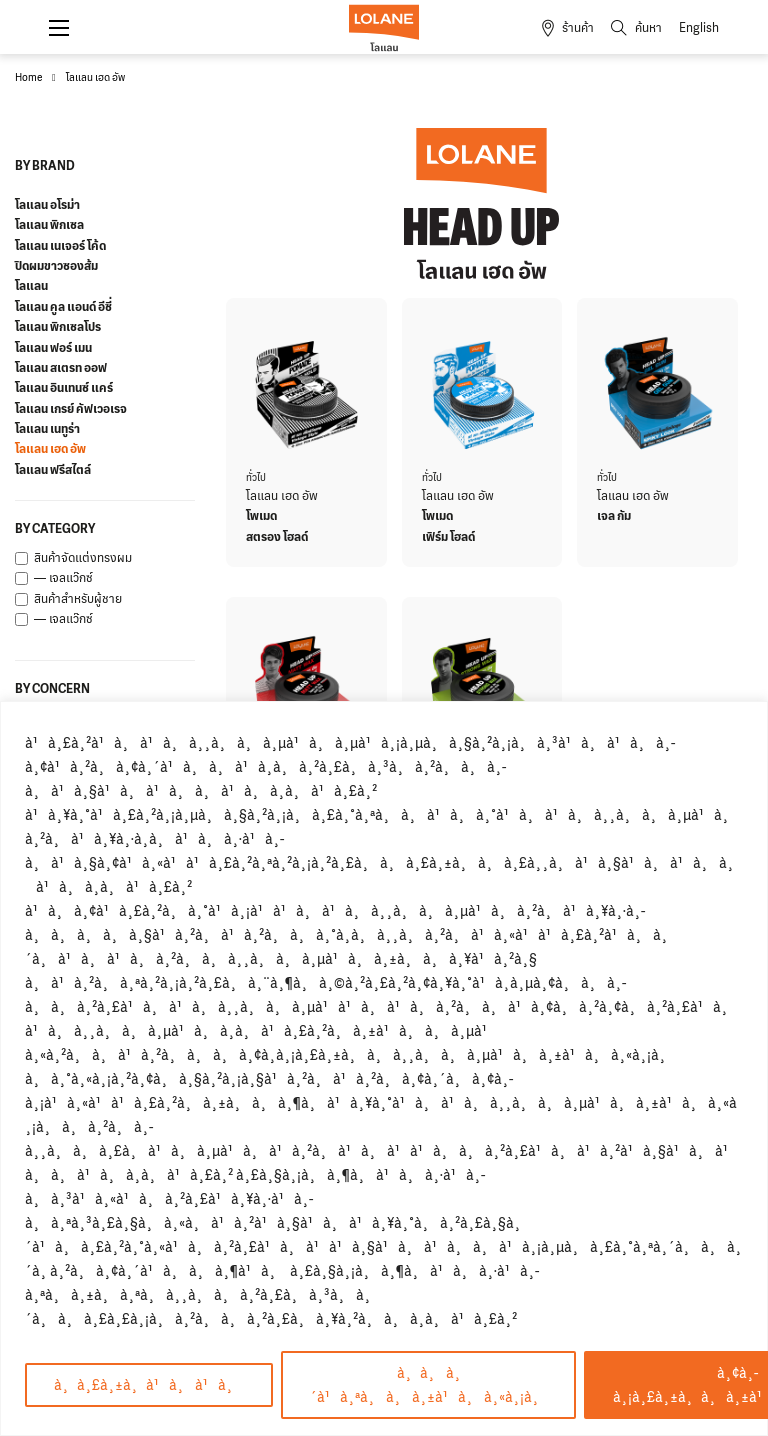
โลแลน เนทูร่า (47, 429)
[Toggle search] (629, 28)
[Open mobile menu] (59, 28)
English (699, 28)
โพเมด (261, 516)
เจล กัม (614, 516)
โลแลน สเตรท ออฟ (61, 368)
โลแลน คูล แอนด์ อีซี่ (63, 307)
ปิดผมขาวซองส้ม (56, 266)
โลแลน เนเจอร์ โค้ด (60, 246)
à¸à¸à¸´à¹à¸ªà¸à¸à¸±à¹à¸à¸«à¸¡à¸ (428, 1384)
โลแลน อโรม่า (47, 205)
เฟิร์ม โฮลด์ (448, 537)
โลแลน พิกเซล (49, 225)
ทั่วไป (256, 477)
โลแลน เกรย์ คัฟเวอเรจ (71, 409)
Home (28, 77)
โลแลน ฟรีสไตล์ (53, 470)
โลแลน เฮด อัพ (50, 449)
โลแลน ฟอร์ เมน (53, 348)
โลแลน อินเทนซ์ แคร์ (64, 388)
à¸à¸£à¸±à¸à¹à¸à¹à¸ (149, 1384)
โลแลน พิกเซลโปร (58, 327)
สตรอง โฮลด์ (277, 537)
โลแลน (31, 286)
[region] (384, 1068)
